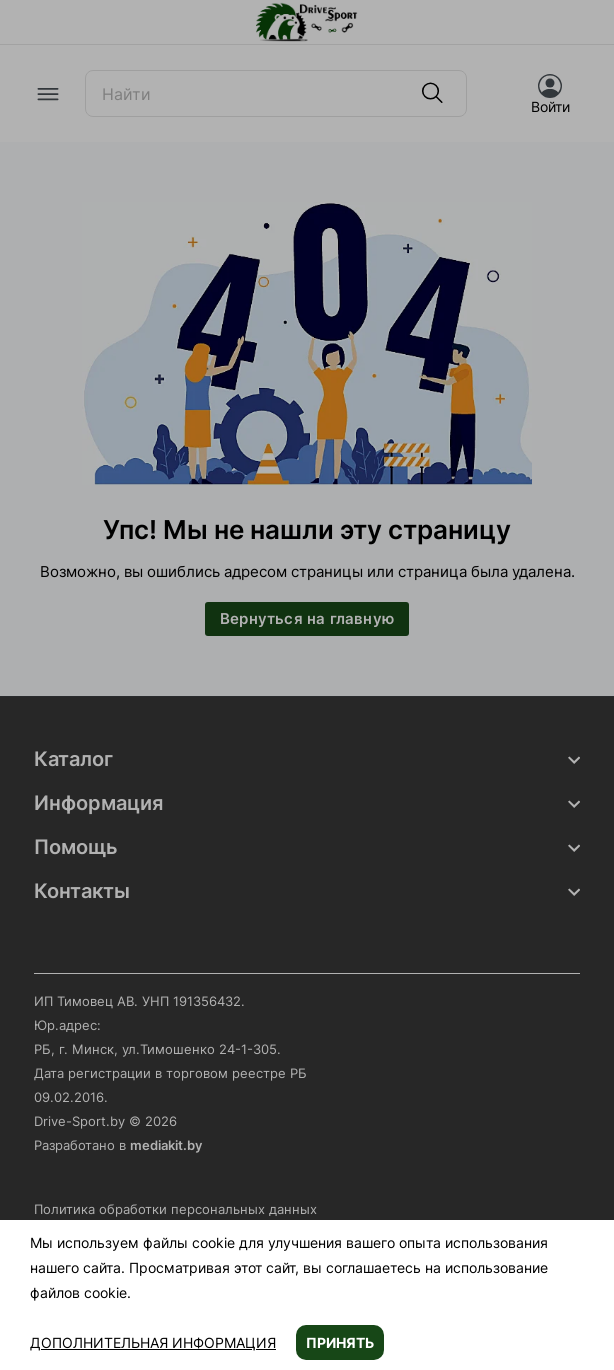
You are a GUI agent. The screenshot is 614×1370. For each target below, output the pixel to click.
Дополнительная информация (153, 1342)
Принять (340, 1342)
